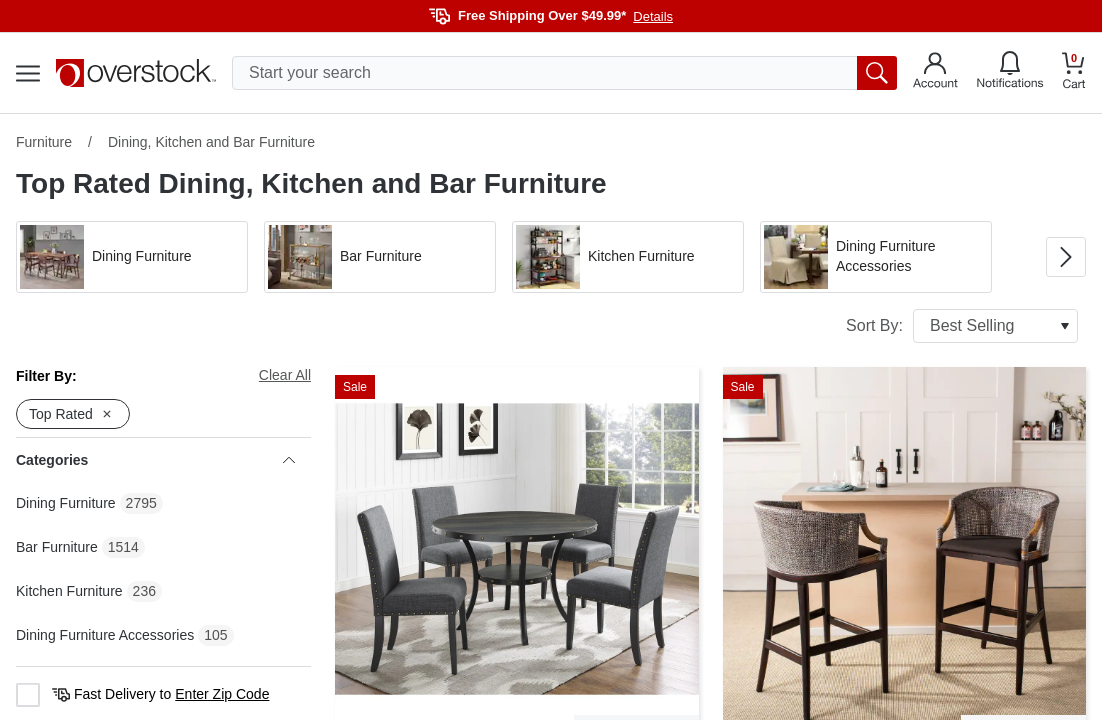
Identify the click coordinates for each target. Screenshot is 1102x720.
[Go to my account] (935, 73)
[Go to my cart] (1074, 73)
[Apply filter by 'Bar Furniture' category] (380, 257)
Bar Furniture (57, 547)
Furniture (44, 142)
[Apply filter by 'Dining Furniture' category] (132, 257)
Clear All (285, 375)
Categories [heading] (155, 460)
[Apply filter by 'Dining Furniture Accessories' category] (876, 257)
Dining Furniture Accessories (105, 635)
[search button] (877, 73)
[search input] (564, 73)
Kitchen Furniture (69, 591)
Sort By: (962, 326)
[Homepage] (136, 73)
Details (653, 16)
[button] (132, 257)
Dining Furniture (66, 503)
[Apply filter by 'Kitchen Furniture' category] (628, 257)
